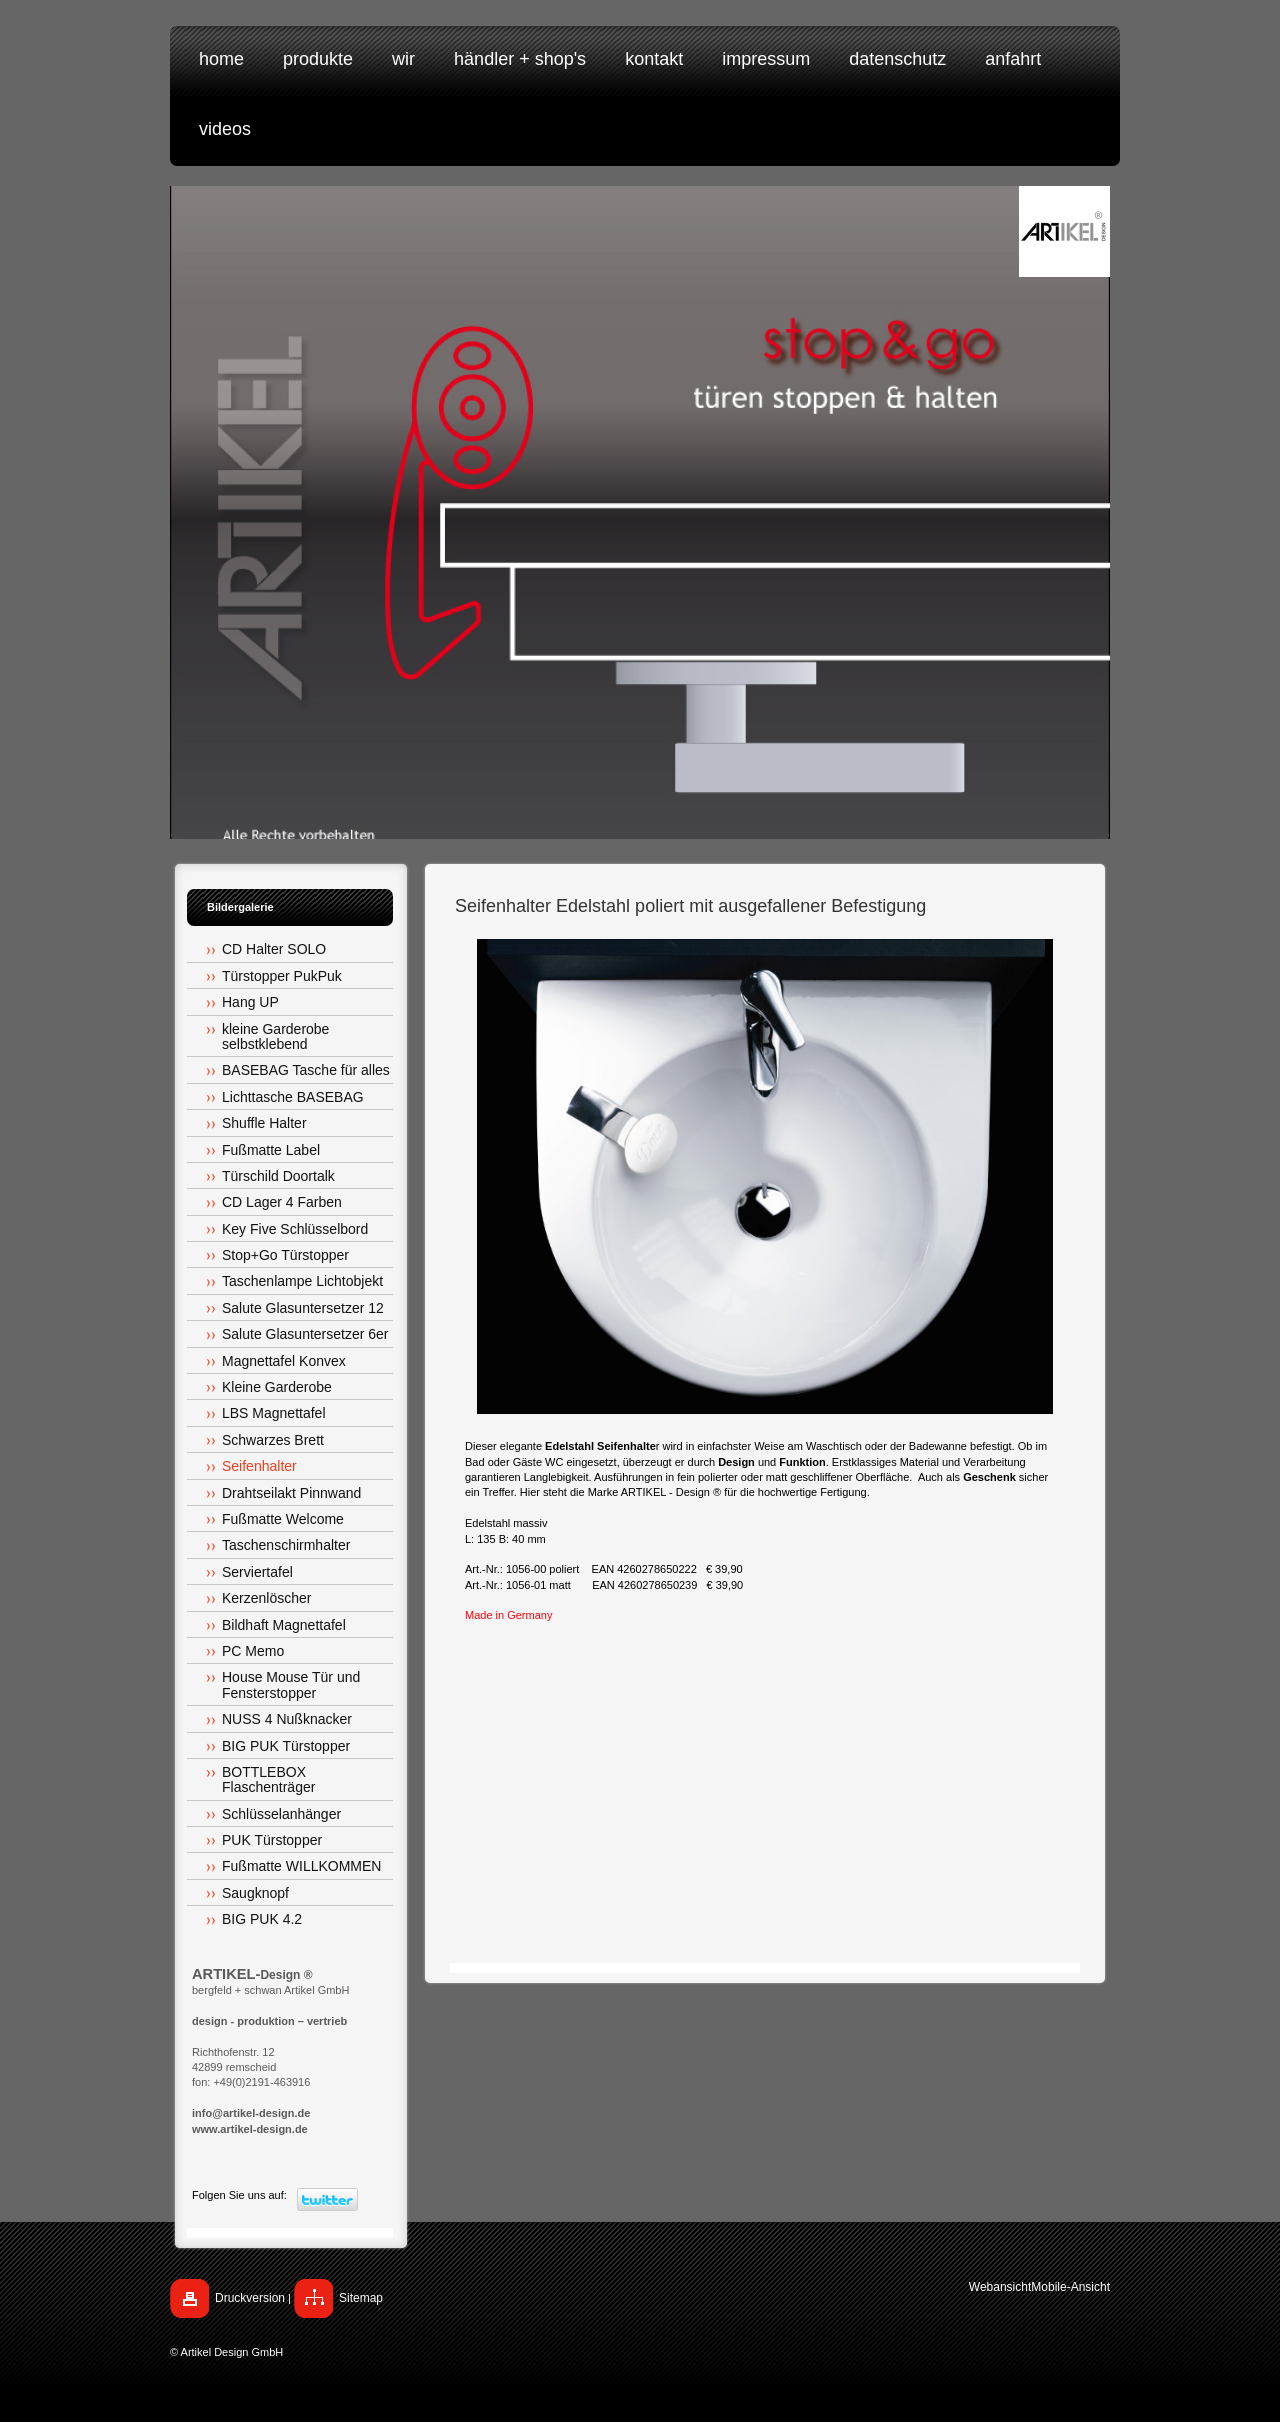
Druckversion (250, 2298)
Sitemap (361, 2298)
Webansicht (1000, 2287)
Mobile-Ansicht (1070, 2287)
